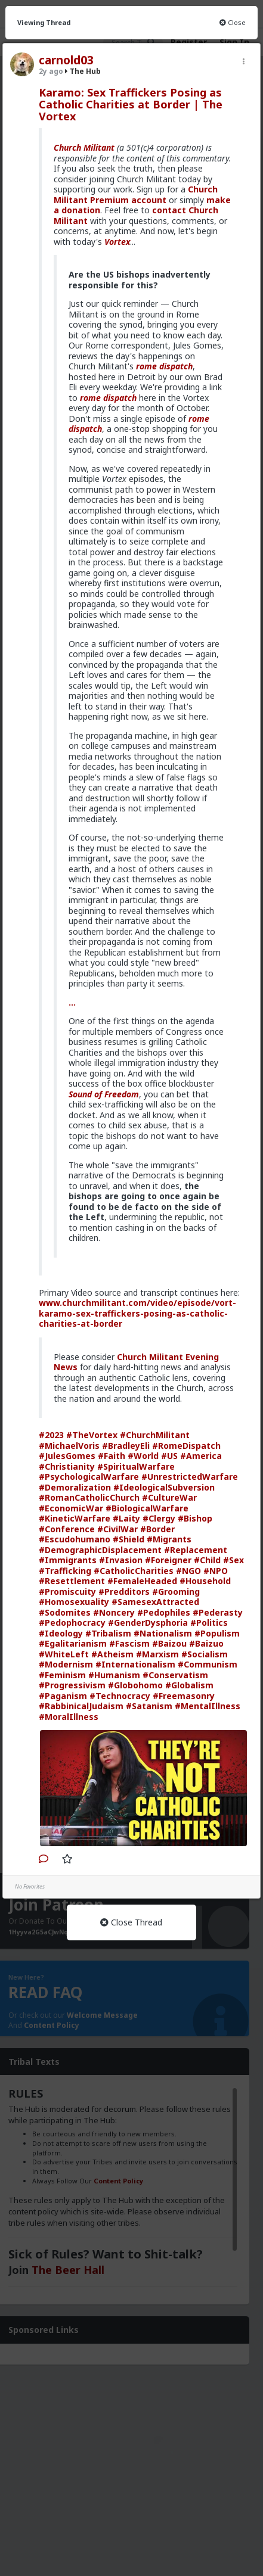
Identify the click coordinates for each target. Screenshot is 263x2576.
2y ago (51, 71)
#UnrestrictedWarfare (189, 1476)
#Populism (217, 1633)
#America (201, 1455)
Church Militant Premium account (136, 194)
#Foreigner (168, 1560)
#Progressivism (72, 1685)
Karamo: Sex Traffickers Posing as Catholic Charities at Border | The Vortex (130, 104)
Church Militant (84, 147)
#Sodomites (65, 1612)
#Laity (126, 1518)
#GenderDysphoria (148, 1622)
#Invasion (121, 1560)
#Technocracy (119, 1695)
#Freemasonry (184, 1695)
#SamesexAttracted (155, 1601)
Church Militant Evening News (136, 1362)
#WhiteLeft (64, 1654)
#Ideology (61, 1633)
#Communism (207, 1664)
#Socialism (204, 1654)
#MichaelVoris (69, 1445)
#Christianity (67, 1466)
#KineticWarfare (74, 1518)
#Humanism (114, 1675)
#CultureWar (169, 1497)
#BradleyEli (126, 1445)
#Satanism (149, 1706)
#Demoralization (75, 1487)
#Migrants (169, 1539)
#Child (207, 1560)
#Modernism (66, 1664)
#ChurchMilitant (155, 1435)
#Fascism (129, 1643)
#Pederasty (218, 1612)
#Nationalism (163, 1633)
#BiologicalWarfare (147, 1508)
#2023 (51, 1435)
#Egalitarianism (73, 1643)
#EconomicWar (71, 1508)
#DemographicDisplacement (100, 1549)
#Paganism (63, 1695)
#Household (205, 1580)
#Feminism (62, 1675)
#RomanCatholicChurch (89, 1497)
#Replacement (195, 1549)
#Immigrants (68, 1560)
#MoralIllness (68, 1716)
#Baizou (169, 1643)
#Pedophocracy (72, 1622)
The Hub (83, 71)
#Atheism (112, 1654)
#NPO (215, 1570)
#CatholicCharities (134, 1570)
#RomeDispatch (186, 1445)
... (72, 1002)
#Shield (128, 1539)
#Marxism (157, 1654)
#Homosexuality (74, 1601)
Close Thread (131, 1922)
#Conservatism (175, 1675)
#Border (157, 1529)
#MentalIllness (207, 1706)
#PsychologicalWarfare (89, 1476)
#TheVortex (91, 1435)
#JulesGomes (67, 1455)
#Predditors (124, 1591)
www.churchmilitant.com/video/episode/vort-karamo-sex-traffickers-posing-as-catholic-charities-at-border (137, 1313)
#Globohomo (135, 1685)
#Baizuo (206, 1643)
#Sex (233, 1560)
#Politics (209, 1622)
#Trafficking (65, 1570)
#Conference (67, 1529)
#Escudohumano (74, 1539)
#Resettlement (72, 1580)
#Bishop (195, 1518)
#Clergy (159, 1518)
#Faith (111, 1455)
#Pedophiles (163, 1612)
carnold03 (66, 60)
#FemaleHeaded (142, 1580)
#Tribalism (108, 1633)
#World (143, 1455)
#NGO (188, 1570)
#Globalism (189, 1685)
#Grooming (176, 1591)
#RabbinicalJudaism (81, 1706)
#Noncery (114, 1612)
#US (169, 1455)
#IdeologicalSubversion (164, 1487)
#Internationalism (135, 1664)
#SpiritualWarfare (136, 1466)
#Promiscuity (67, 1591)
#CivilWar (117, 1529)
